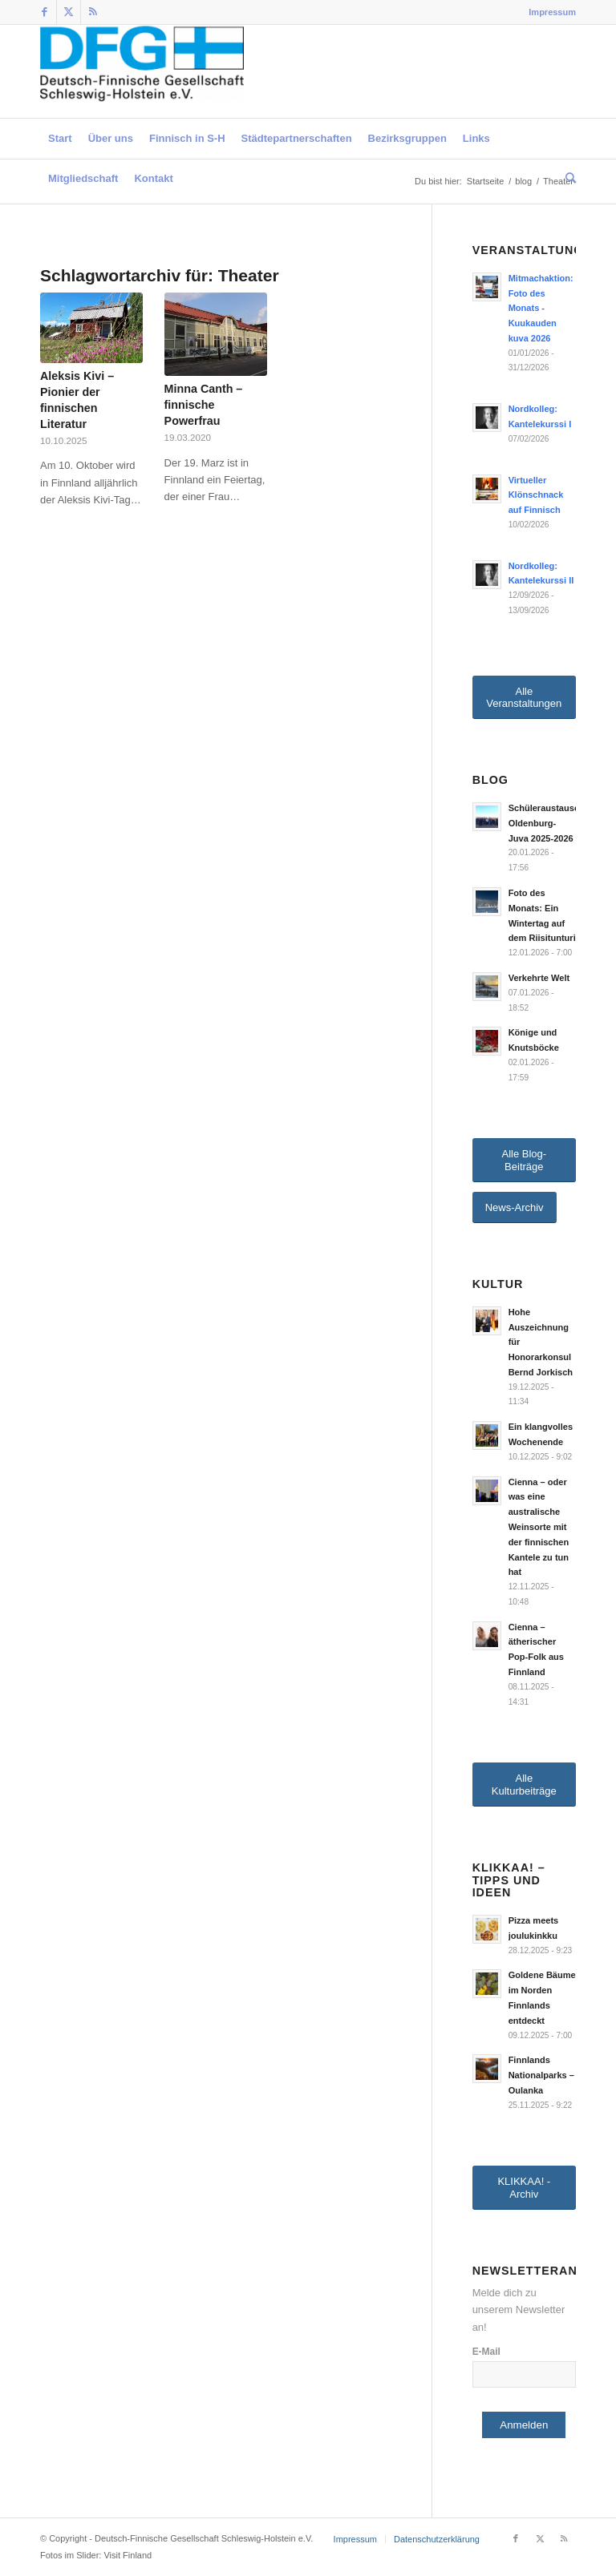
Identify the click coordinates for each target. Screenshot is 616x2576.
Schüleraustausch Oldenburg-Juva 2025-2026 (547, 823)
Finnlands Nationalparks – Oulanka (541, 2075)
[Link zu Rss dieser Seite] (93, 12)
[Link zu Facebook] (44, 12)
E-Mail (486, 2351)
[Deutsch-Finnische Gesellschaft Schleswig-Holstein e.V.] (142, 71)
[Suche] (566, 179)
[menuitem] (548, 12)
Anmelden (524, 2425)
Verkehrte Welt (539, 978)
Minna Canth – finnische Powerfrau (203, 404)
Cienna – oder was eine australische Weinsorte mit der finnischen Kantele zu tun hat (539, 1527)
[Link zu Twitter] (68, 12)
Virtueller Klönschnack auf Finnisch (536, 495)
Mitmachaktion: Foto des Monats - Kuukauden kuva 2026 (541, 308)
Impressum (552, 12)
